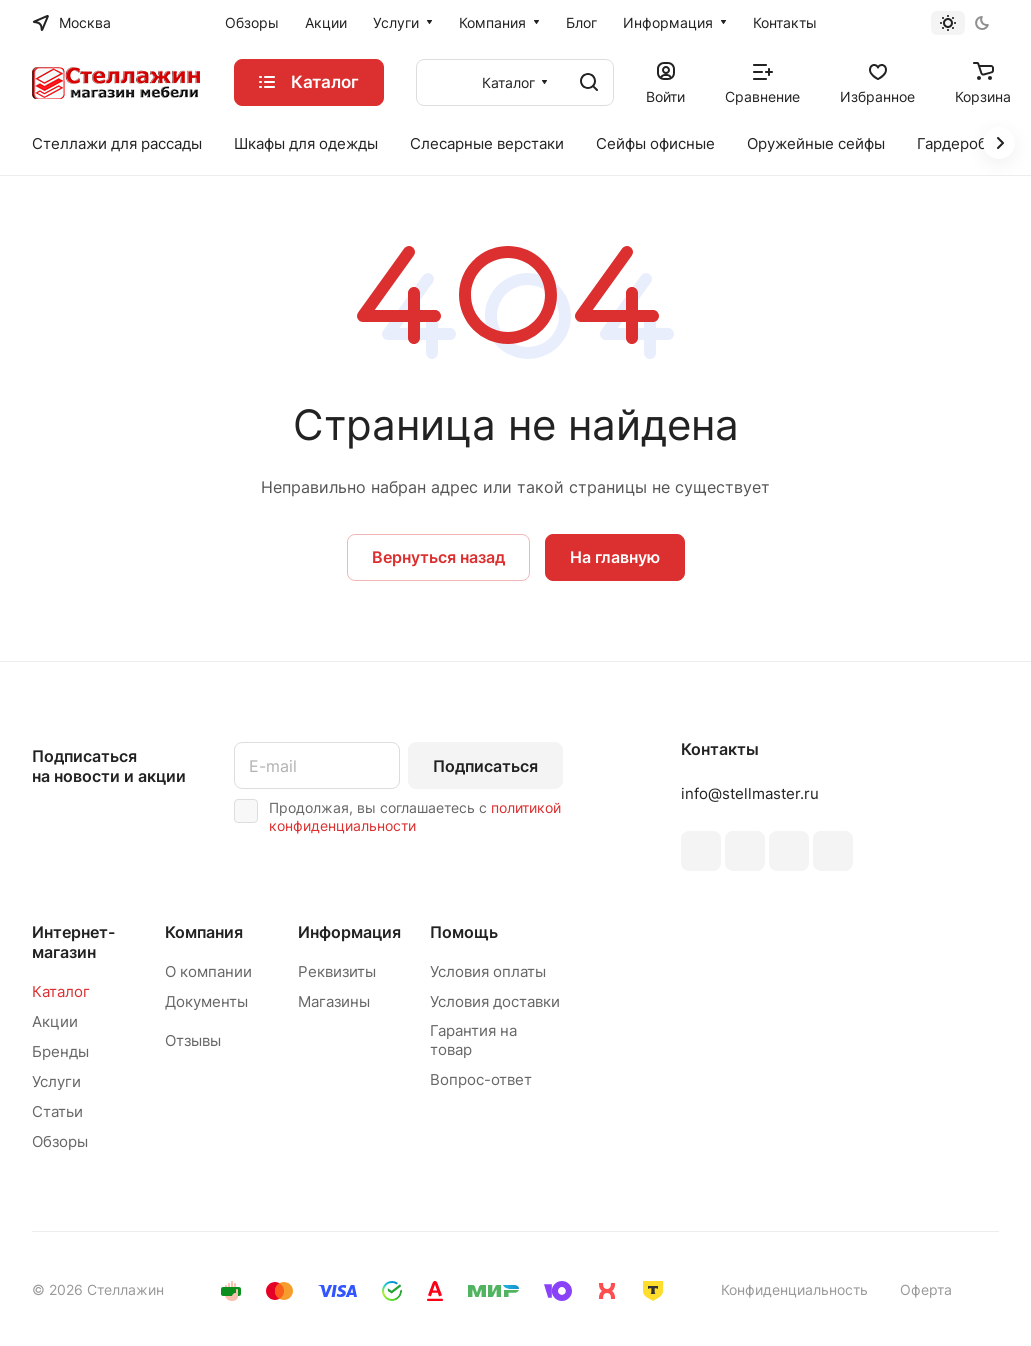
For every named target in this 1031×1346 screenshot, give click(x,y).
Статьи (57, 1111)
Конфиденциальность (794, 1289)
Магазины (334, 1001)
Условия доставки (495, 1001)
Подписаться (485, 766)
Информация (349, 932)
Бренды (60, 1051)
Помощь (464, 932)
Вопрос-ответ (481, 1079)
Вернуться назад (438, 557)
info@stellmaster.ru (750, 793)
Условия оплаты (488, 971)
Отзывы (193, 1040)
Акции (55, 1021)
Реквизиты (337, 971)
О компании (208, 971)
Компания (204, 932)
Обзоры (60, 1141)
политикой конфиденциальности (415, 816)
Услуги (56, 1081)
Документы (206, 1001)
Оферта (926, 1289)
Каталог (61, 991)
